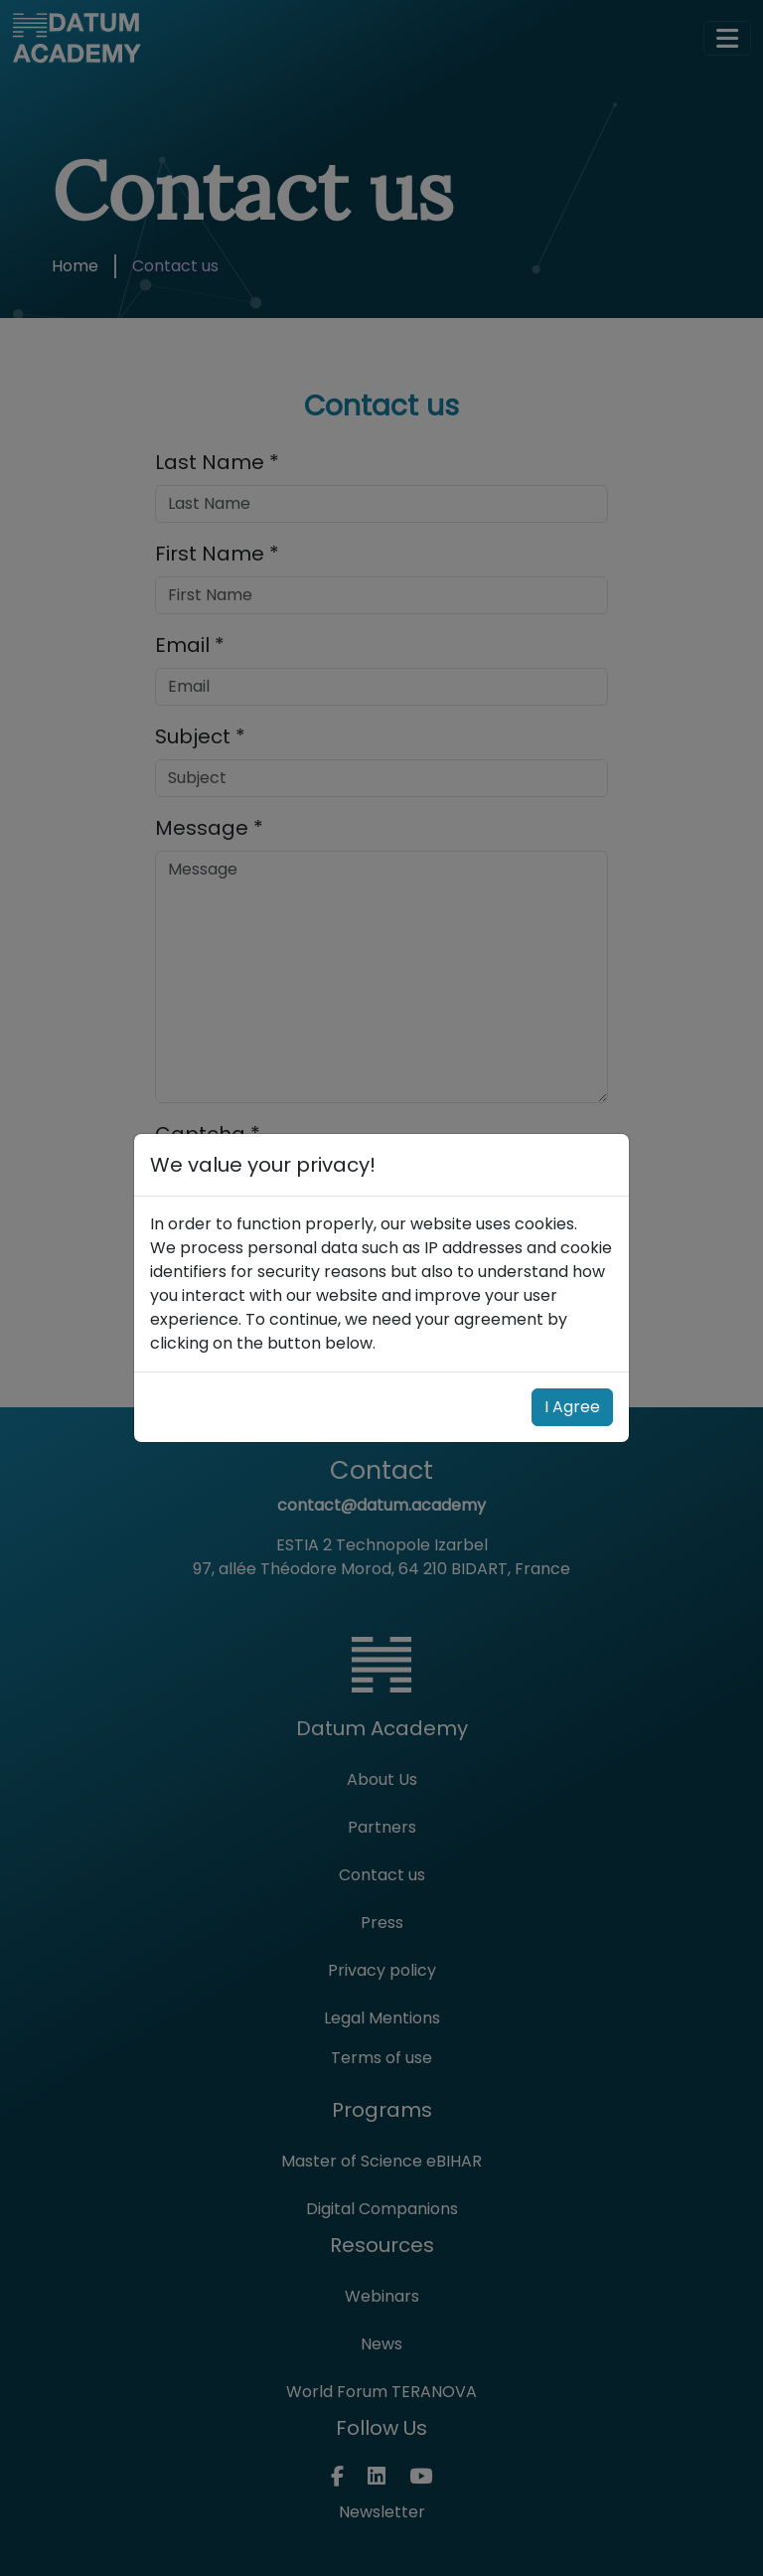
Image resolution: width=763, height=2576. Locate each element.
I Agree (572, 1406)
